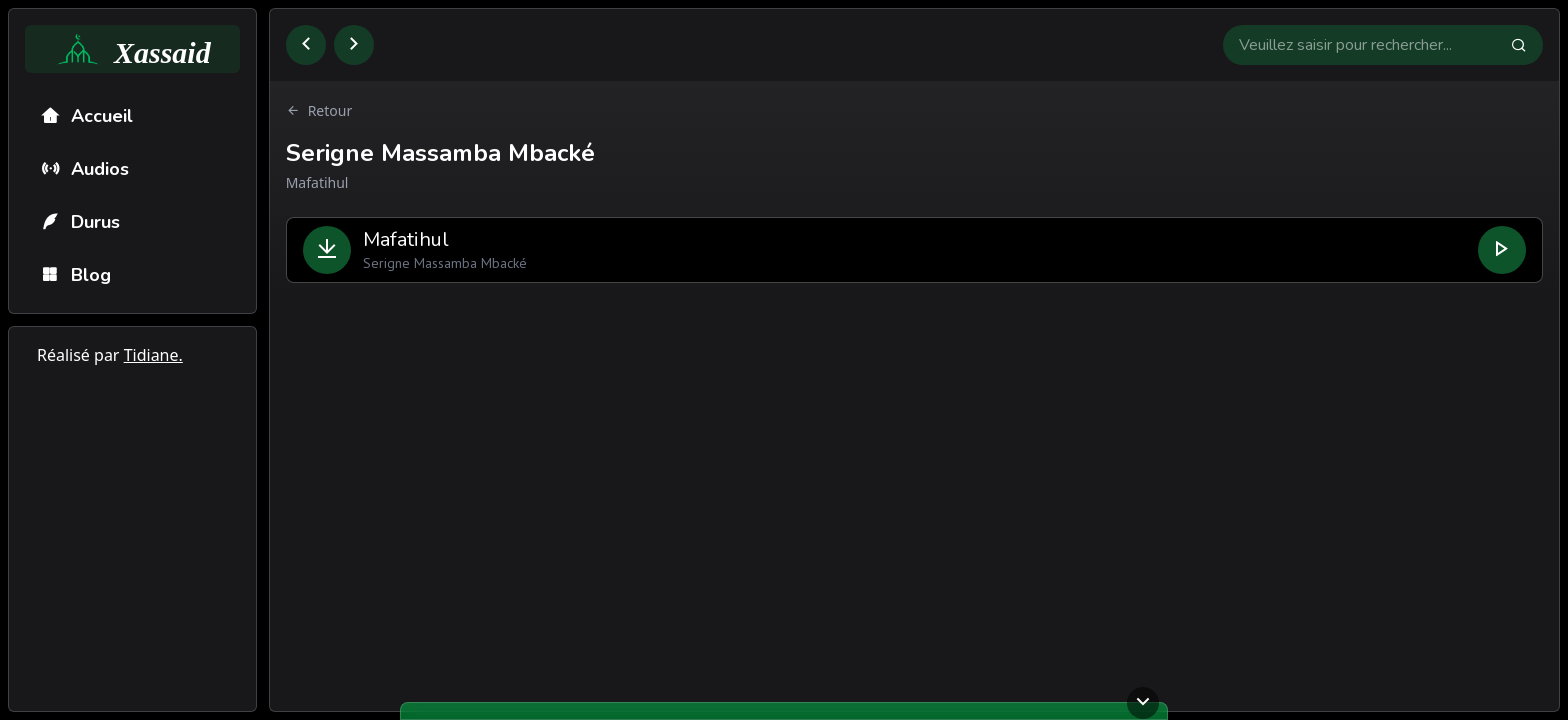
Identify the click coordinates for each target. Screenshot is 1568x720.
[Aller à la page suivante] (354, 45)
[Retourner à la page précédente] (306, 45)
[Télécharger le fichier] (327, 250)
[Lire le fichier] (1502, 250)
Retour (319, 111)
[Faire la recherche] (1527, 45)
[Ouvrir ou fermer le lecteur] (1143, 703)
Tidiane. (153, 355)
